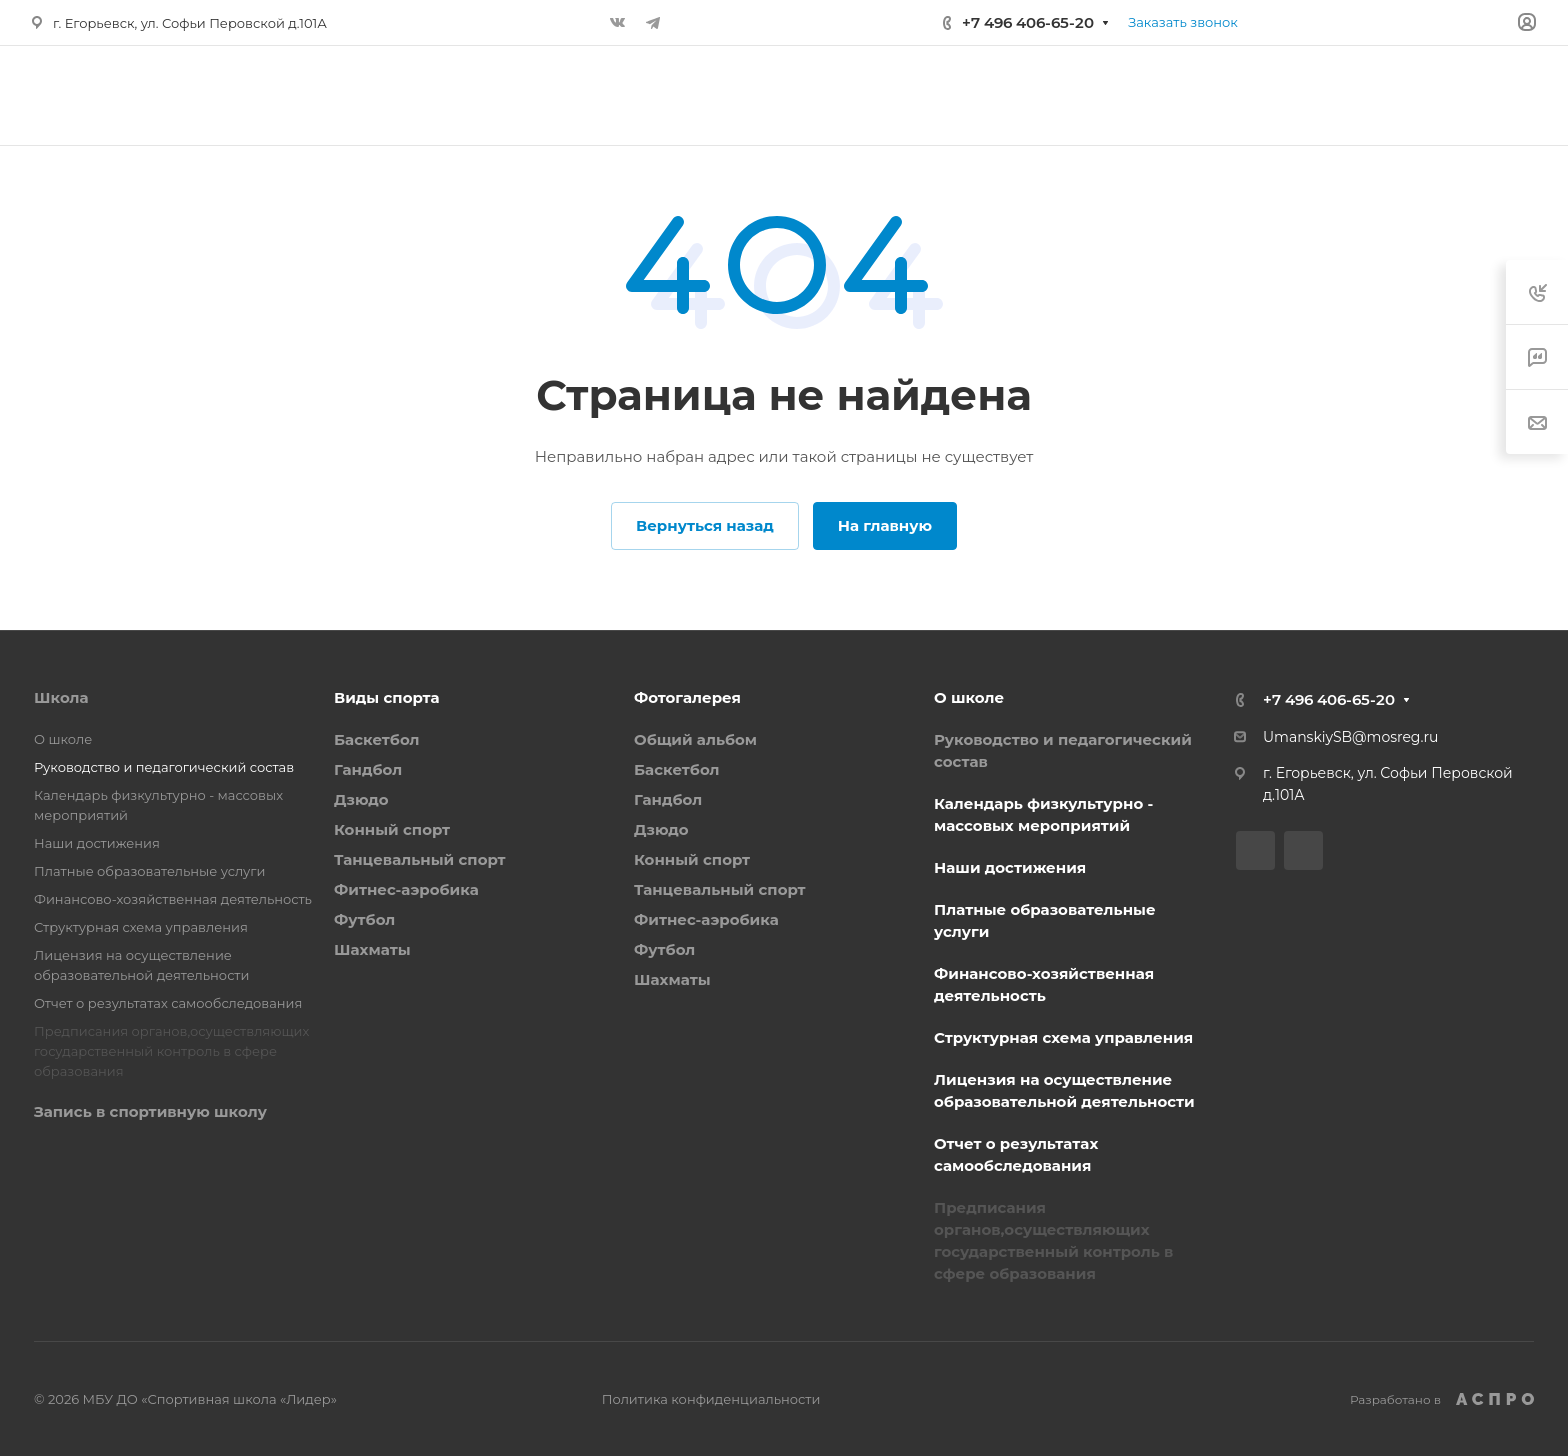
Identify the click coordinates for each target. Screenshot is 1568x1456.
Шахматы (372, 949)
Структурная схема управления (141, 927)
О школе (63, 739)
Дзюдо (361, 799)
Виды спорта (387, 697)
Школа (61, 697)
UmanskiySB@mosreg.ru (1350, 737)
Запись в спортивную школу (150, 1111)
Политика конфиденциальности (711, 1399)
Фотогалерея (687, 697)
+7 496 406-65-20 (1028, 22)
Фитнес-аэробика (406, 889)
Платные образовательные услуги (149, 871)
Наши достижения (97, 843)
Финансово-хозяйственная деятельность (173, 899)
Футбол (364, 919)
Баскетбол (377, 739)
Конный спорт (392, 829)
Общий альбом (695, 739)
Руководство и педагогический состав (164, 767)
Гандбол (368, 769)
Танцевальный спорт (420, 859)
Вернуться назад (705, 525)
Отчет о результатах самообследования (168, 1003)
